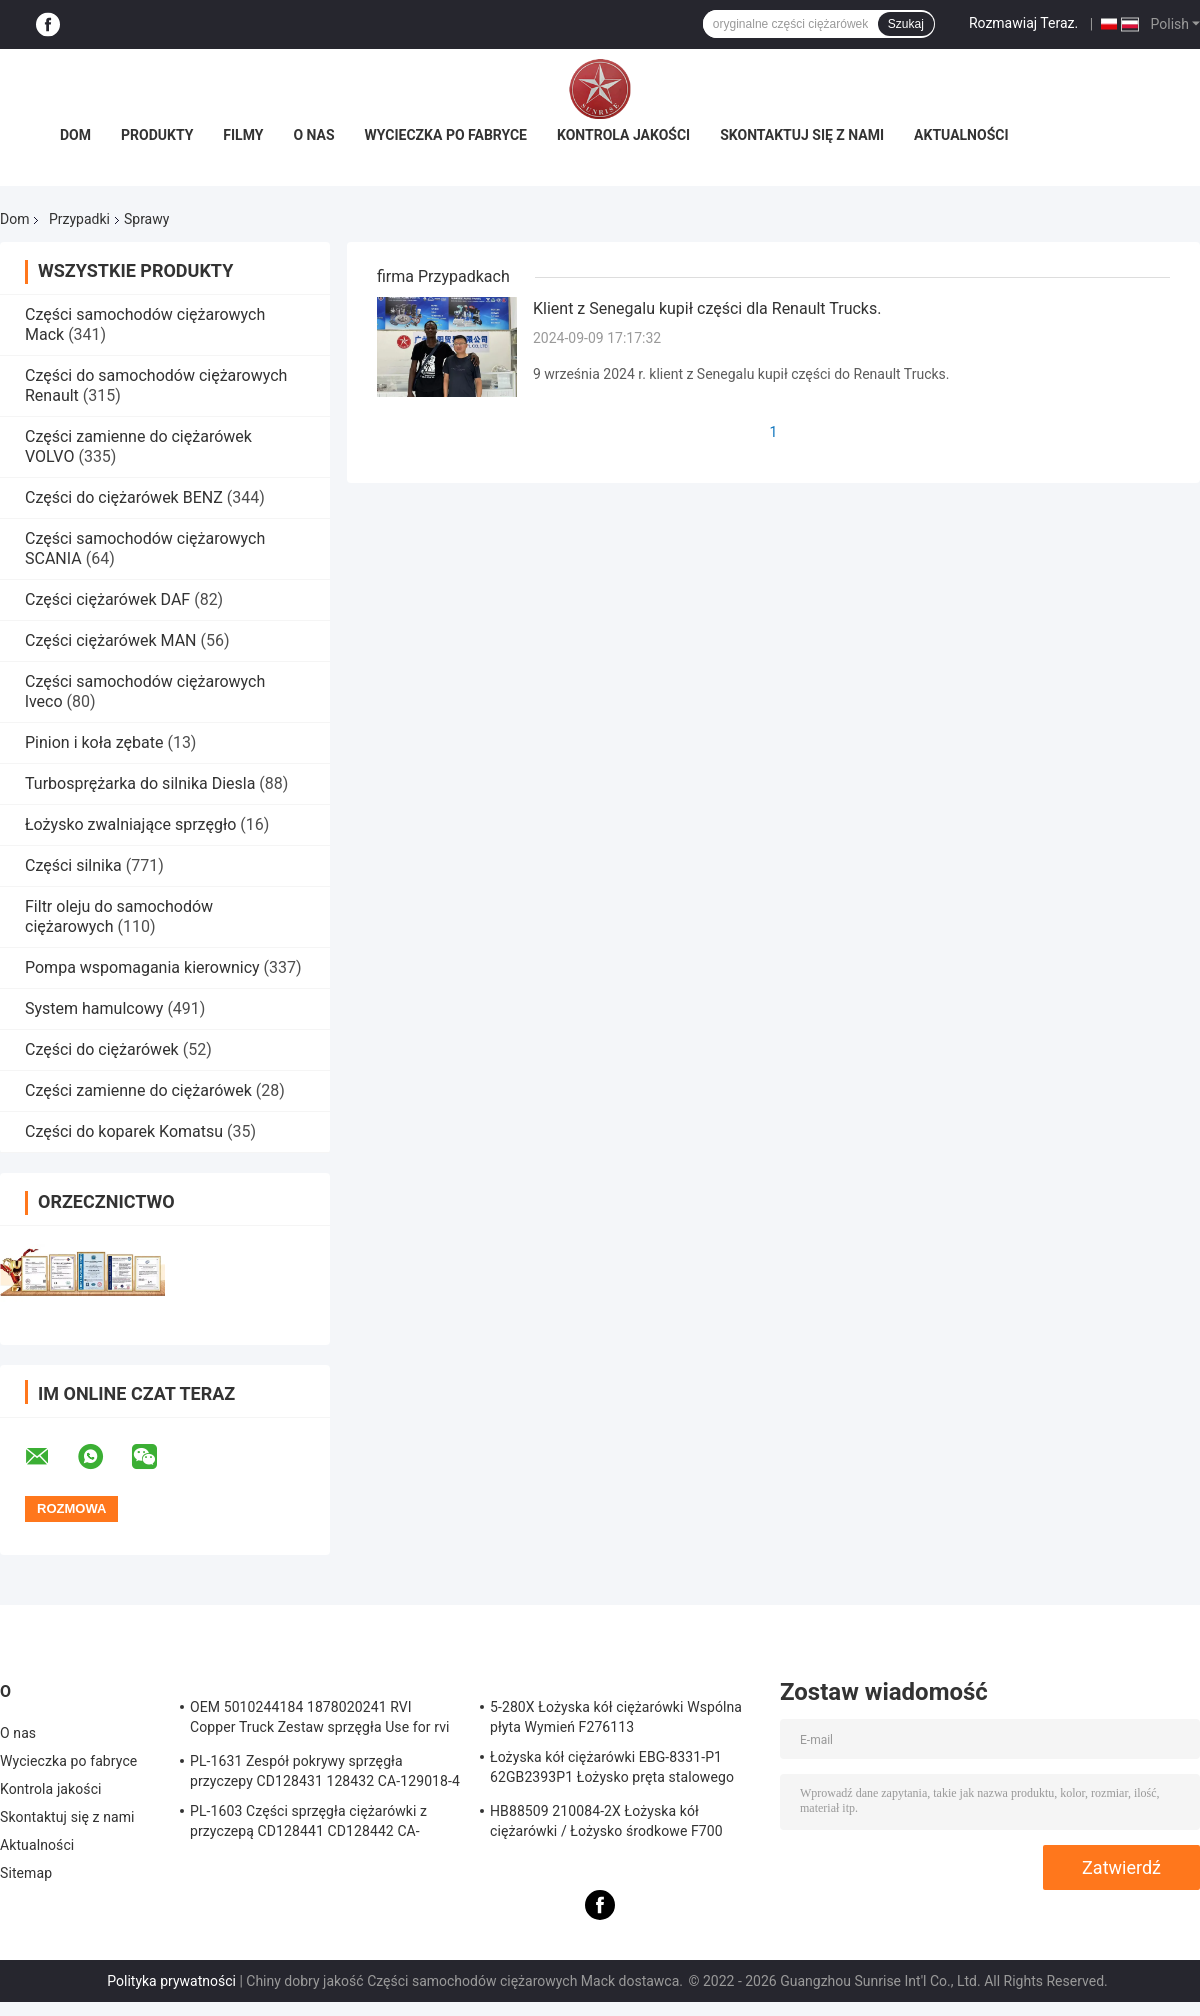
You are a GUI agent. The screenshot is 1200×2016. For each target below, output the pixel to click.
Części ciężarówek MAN (111, 640)
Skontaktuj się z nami (802, 135)
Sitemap (26, 1873)
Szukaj (906, 24)
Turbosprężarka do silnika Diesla (140, 783)
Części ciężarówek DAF (107, 599)
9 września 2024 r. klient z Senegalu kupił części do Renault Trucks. (741, 374)
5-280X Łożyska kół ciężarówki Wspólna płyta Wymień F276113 (616, 1717)
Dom (75, 135)
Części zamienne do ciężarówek (138, 1090)
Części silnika (73, 865)
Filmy (243, 135)
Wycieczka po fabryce (446, 135)
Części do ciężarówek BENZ (124, 497)
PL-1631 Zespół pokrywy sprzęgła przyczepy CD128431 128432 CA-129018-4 (325, 1771)
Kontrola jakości (623, 135)
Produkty (157, 135)
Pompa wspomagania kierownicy (142, 967)
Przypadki (79, 219)
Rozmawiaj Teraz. (1023, 23)
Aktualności (961, 135)
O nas (313, 135)
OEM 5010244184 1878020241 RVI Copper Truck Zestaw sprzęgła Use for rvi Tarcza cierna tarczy (320, 1720)
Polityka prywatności (171, 1981)
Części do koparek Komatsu (124, 1131)
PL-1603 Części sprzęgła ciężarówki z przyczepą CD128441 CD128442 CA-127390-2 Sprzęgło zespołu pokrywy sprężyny (308, 1824)
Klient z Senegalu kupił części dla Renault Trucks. (707, 308)
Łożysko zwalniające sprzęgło (130, 824)
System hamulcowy (94, 1008)
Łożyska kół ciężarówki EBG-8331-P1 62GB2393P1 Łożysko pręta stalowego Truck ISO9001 (612, 1770)
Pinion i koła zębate (94, 742)
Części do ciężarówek (104, 1049)
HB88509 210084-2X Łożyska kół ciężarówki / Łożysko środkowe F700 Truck (606, 1824)
